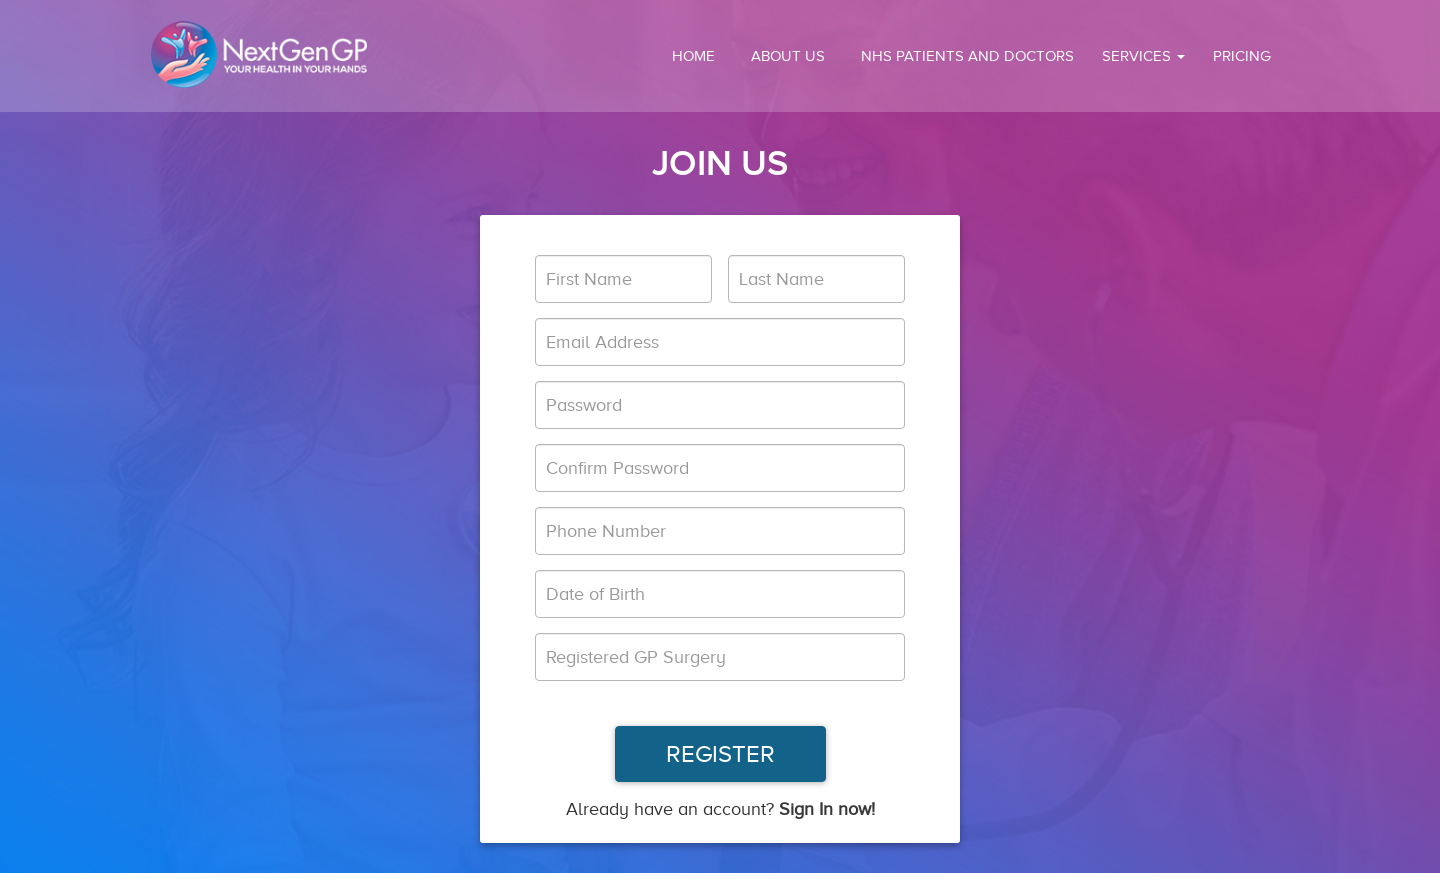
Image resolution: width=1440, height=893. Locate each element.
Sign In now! (827, 809)
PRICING (1242, 56)
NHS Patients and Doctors (967, 56)
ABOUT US (788, 56)
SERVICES (1143, 56)
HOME (693, 56)
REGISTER (720, 754)
